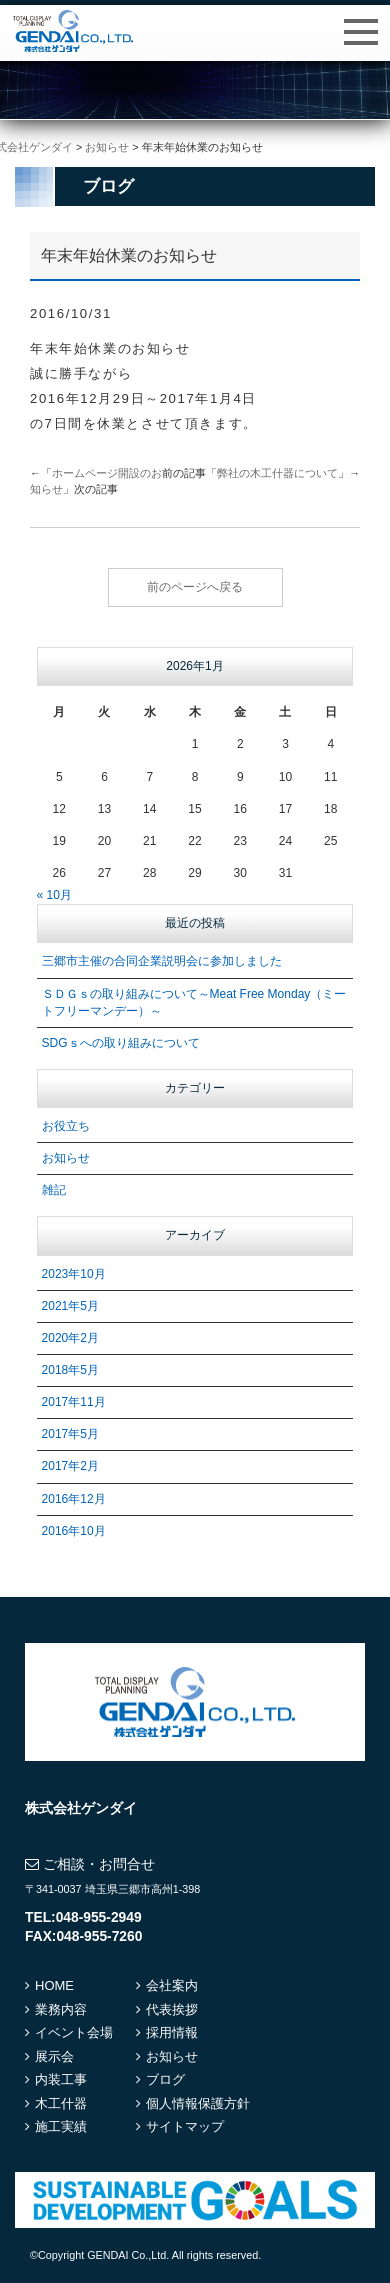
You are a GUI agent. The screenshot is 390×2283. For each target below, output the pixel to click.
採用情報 (172, 2032)
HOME (54, 1985)
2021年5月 (70, 1306)
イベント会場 (74, 2032)
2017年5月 (70, 1434)
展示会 (54, 2056)
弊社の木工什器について (277, 473)
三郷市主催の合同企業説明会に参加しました (162, 961)
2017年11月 (74, 1402)
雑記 (54, 1190)
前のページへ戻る (195, 587)
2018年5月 (70, 1370)
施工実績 (61, 2126)
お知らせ (66, 1158)
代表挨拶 (172, 2009)
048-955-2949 (99, 1917)
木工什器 (61, 2103)
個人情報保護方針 (198, 2103)
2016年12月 (74, 1499)
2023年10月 (74, 1274)
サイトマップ (185, 2126)
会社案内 (172, 1985)
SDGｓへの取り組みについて (121, 1043)
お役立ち (66, 1126)
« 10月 (54, 895)
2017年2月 (70, 1466)
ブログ (165, 2079)
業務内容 (61, 2009)
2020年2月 (70, 1338)
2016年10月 (74, 1531)
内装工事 (61, 2079)
